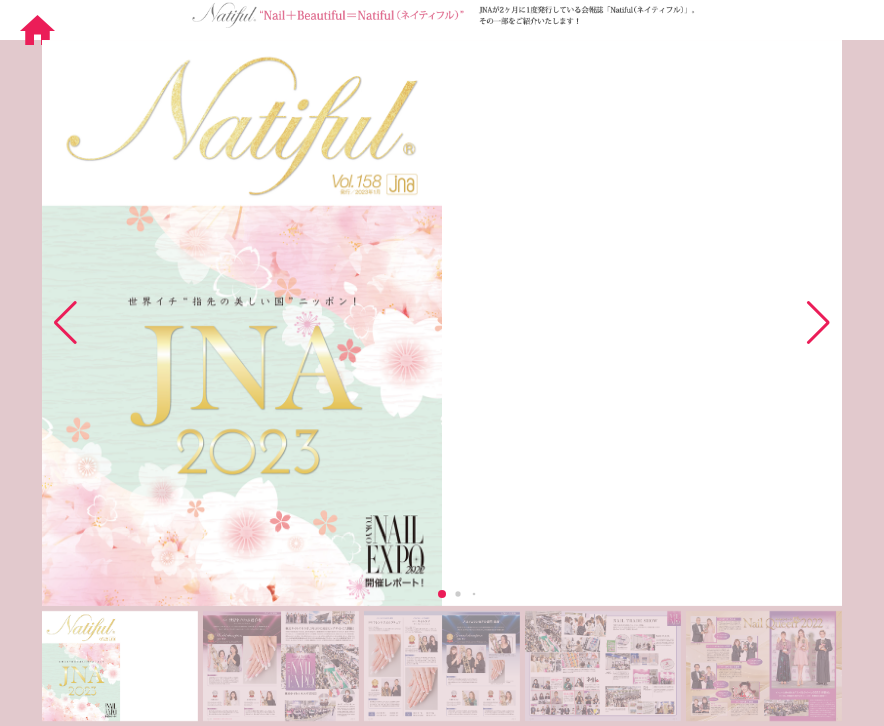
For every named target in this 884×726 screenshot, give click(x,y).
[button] (818, 323)
